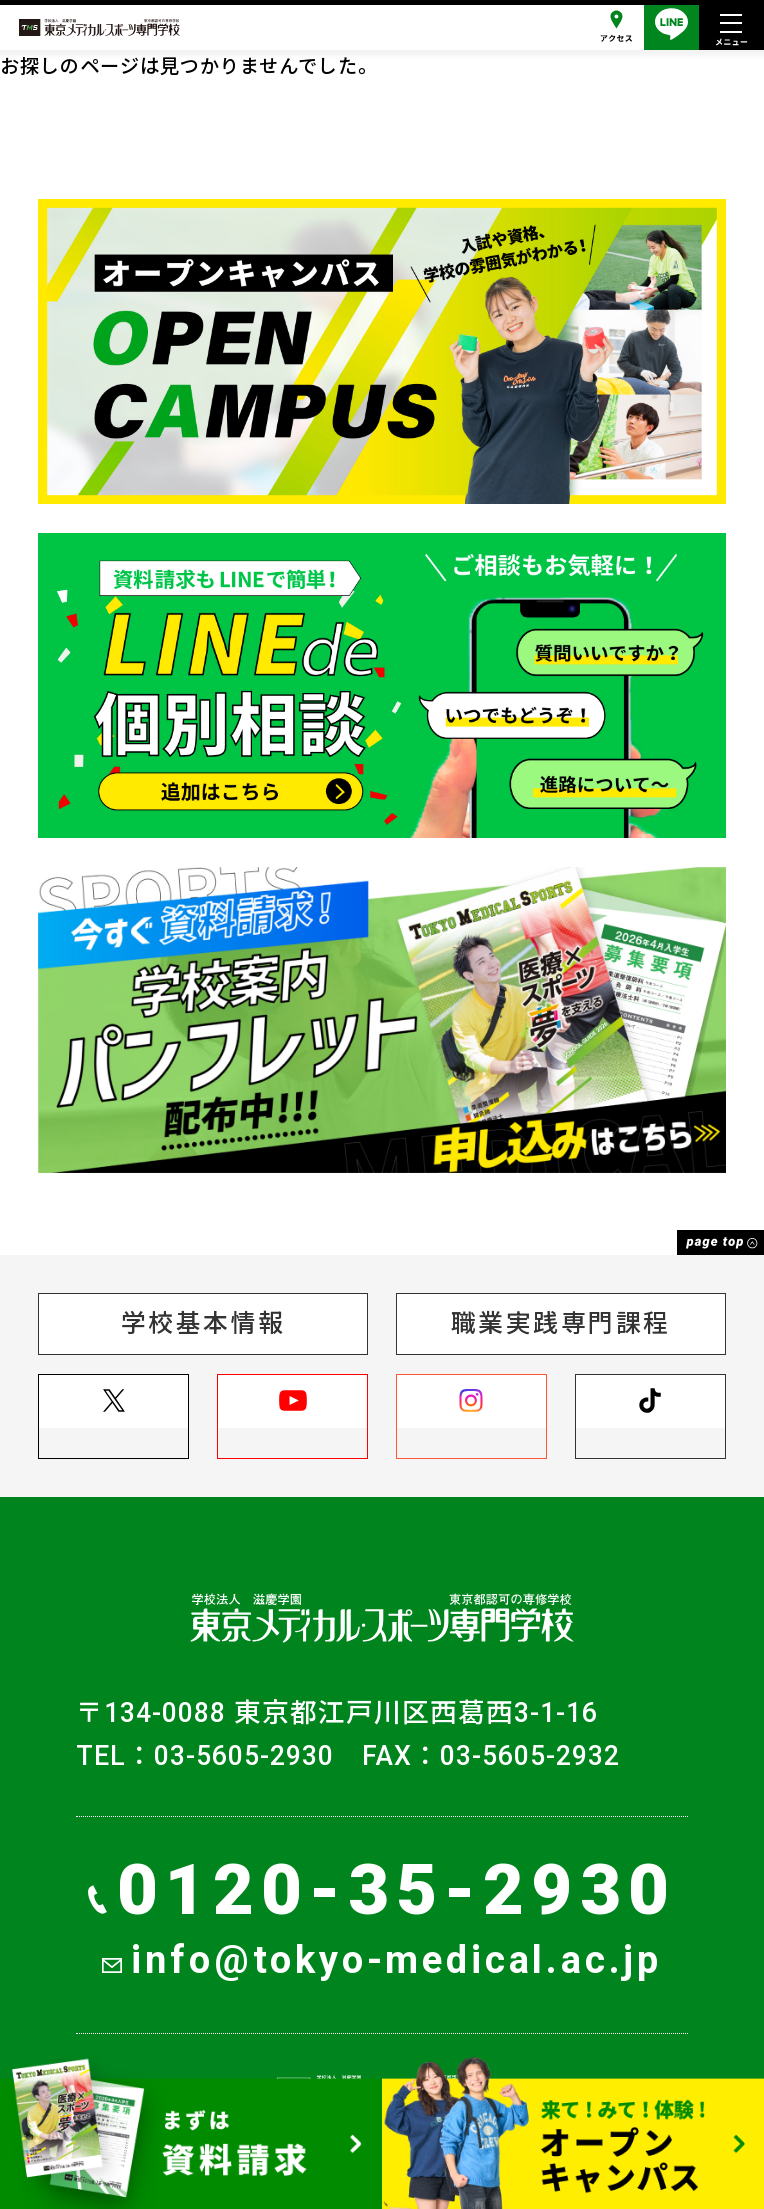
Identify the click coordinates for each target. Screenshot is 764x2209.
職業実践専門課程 (561, 1323)
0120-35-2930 (381, 1890)
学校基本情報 (203, 1323)
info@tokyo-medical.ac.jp (382, 1960)
